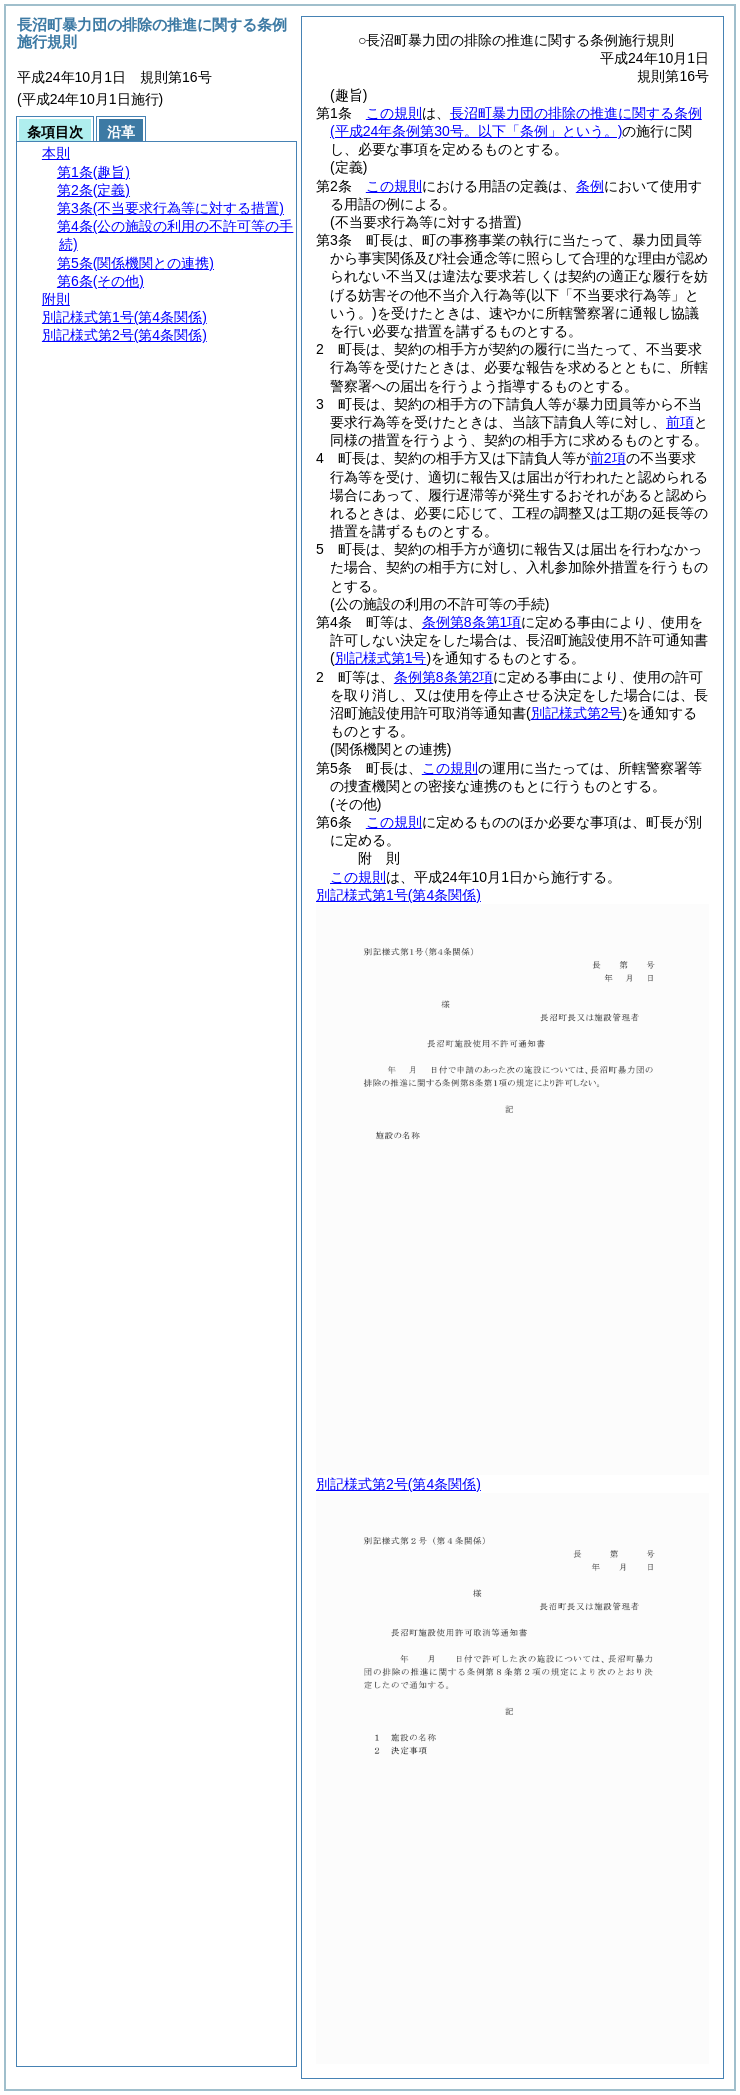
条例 (590, 186)
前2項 (608, 458)
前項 (680, 422)
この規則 (394, 113)
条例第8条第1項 (472, 622)
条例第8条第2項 (444, 677)
